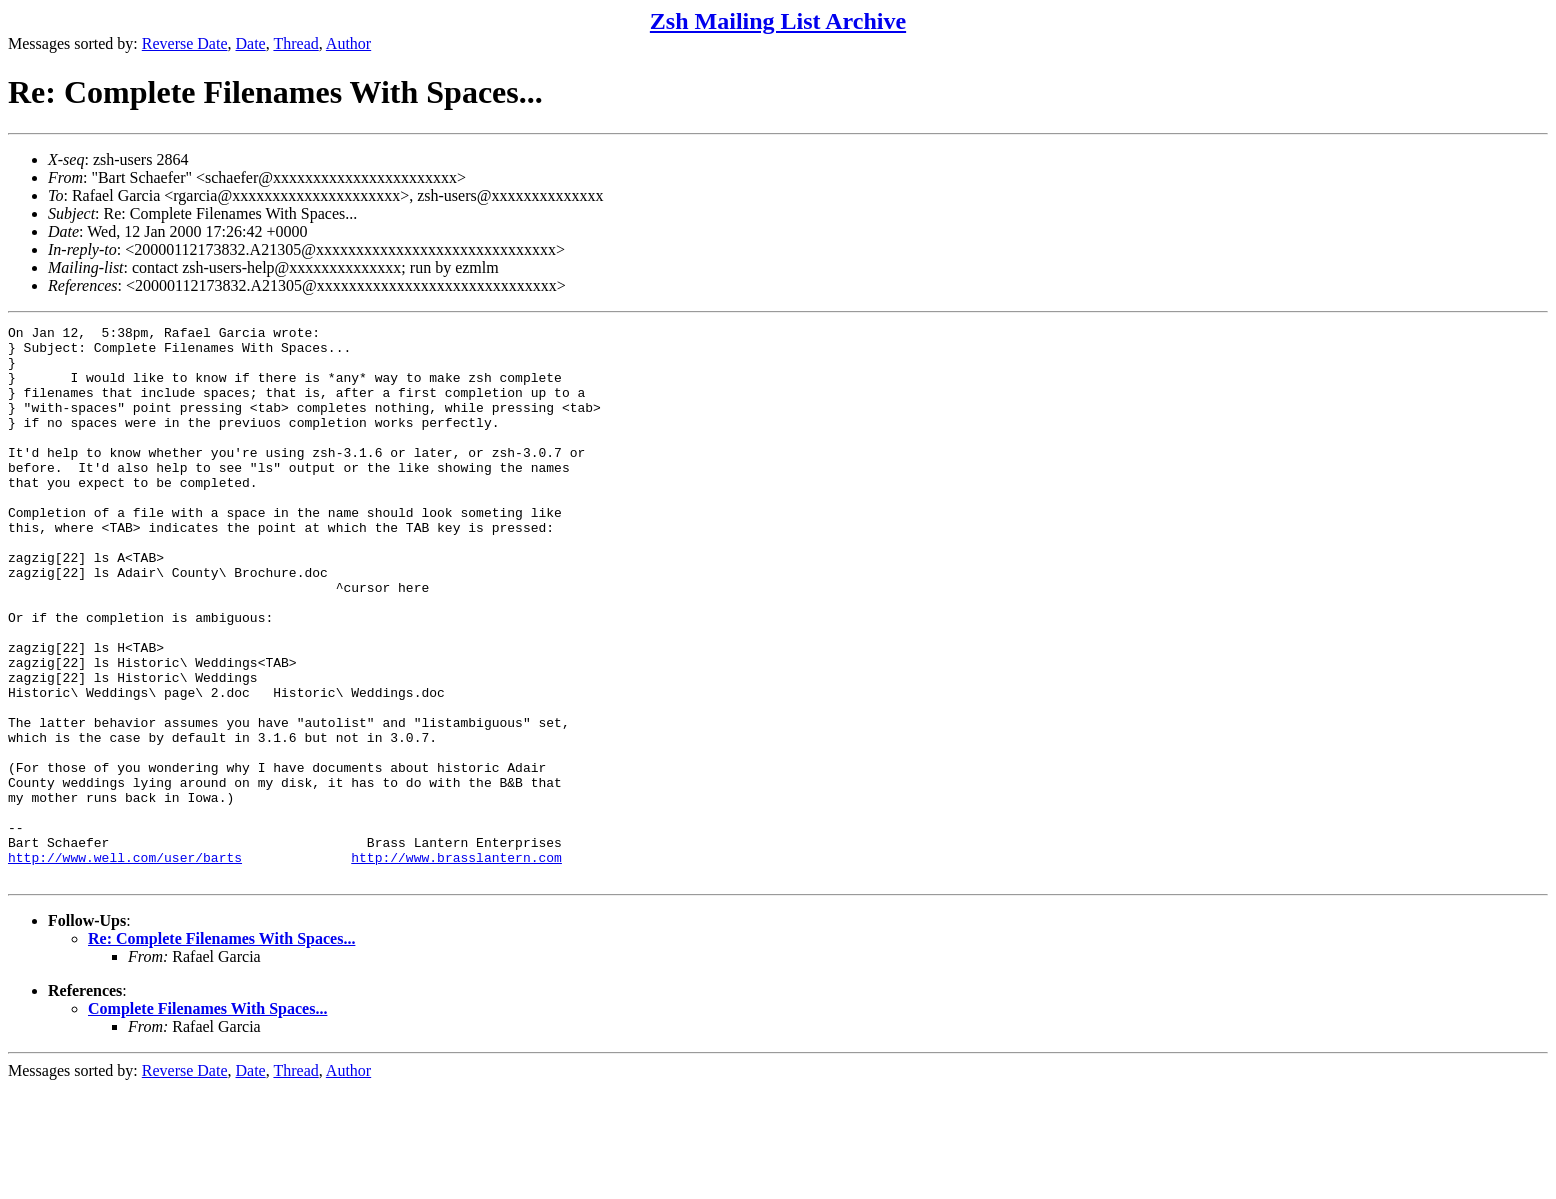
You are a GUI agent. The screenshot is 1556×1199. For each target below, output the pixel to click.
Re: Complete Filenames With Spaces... (221, 1049)
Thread (295, 43)
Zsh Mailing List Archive (778, 21)
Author (348, 43)
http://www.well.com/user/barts (125, 965)
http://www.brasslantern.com (456, 965)
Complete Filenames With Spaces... (207, 1119)
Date (251, 43)
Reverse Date (185, 43)
